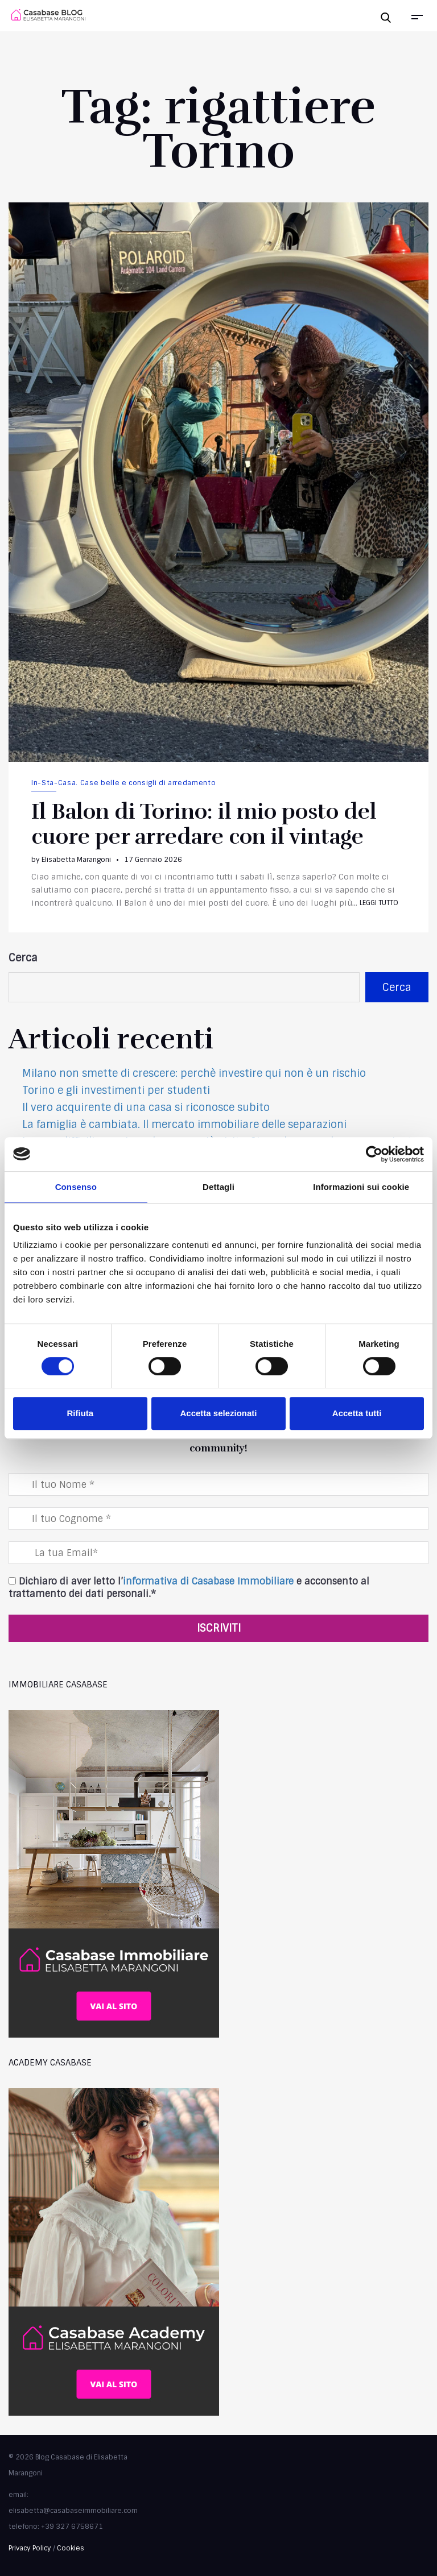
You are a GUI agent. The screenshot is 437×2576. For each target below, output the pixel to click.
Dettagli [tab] (218, 1187)
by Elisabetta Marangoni (71, 859)
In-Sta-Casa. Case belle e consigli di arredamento (123, 782)
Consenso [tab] (76, 1187)
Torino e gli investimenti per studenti (116, 1090)
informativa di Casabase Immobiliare (208, 1581)
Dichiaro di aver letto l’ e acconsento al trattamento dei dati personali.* (189, 1587)
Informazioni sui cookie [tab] (361, 1187)
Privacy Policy (30, 2548)
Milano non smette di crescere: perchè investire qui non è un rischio (194, 1073)
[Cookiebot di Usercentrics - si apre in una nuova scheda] (374, 1154)
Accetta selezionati (218, 1413)
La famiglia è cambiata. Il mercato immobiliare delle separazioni (184, 1124)
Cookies (70, 2548)
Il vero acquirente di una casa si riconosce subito (146, 1107)
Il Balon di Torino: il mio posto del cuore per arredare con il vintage (204, 824)
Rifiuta (80, 1413)
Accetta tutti (357, 1413)
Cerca (23, 958)
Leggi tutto (379, 902)
